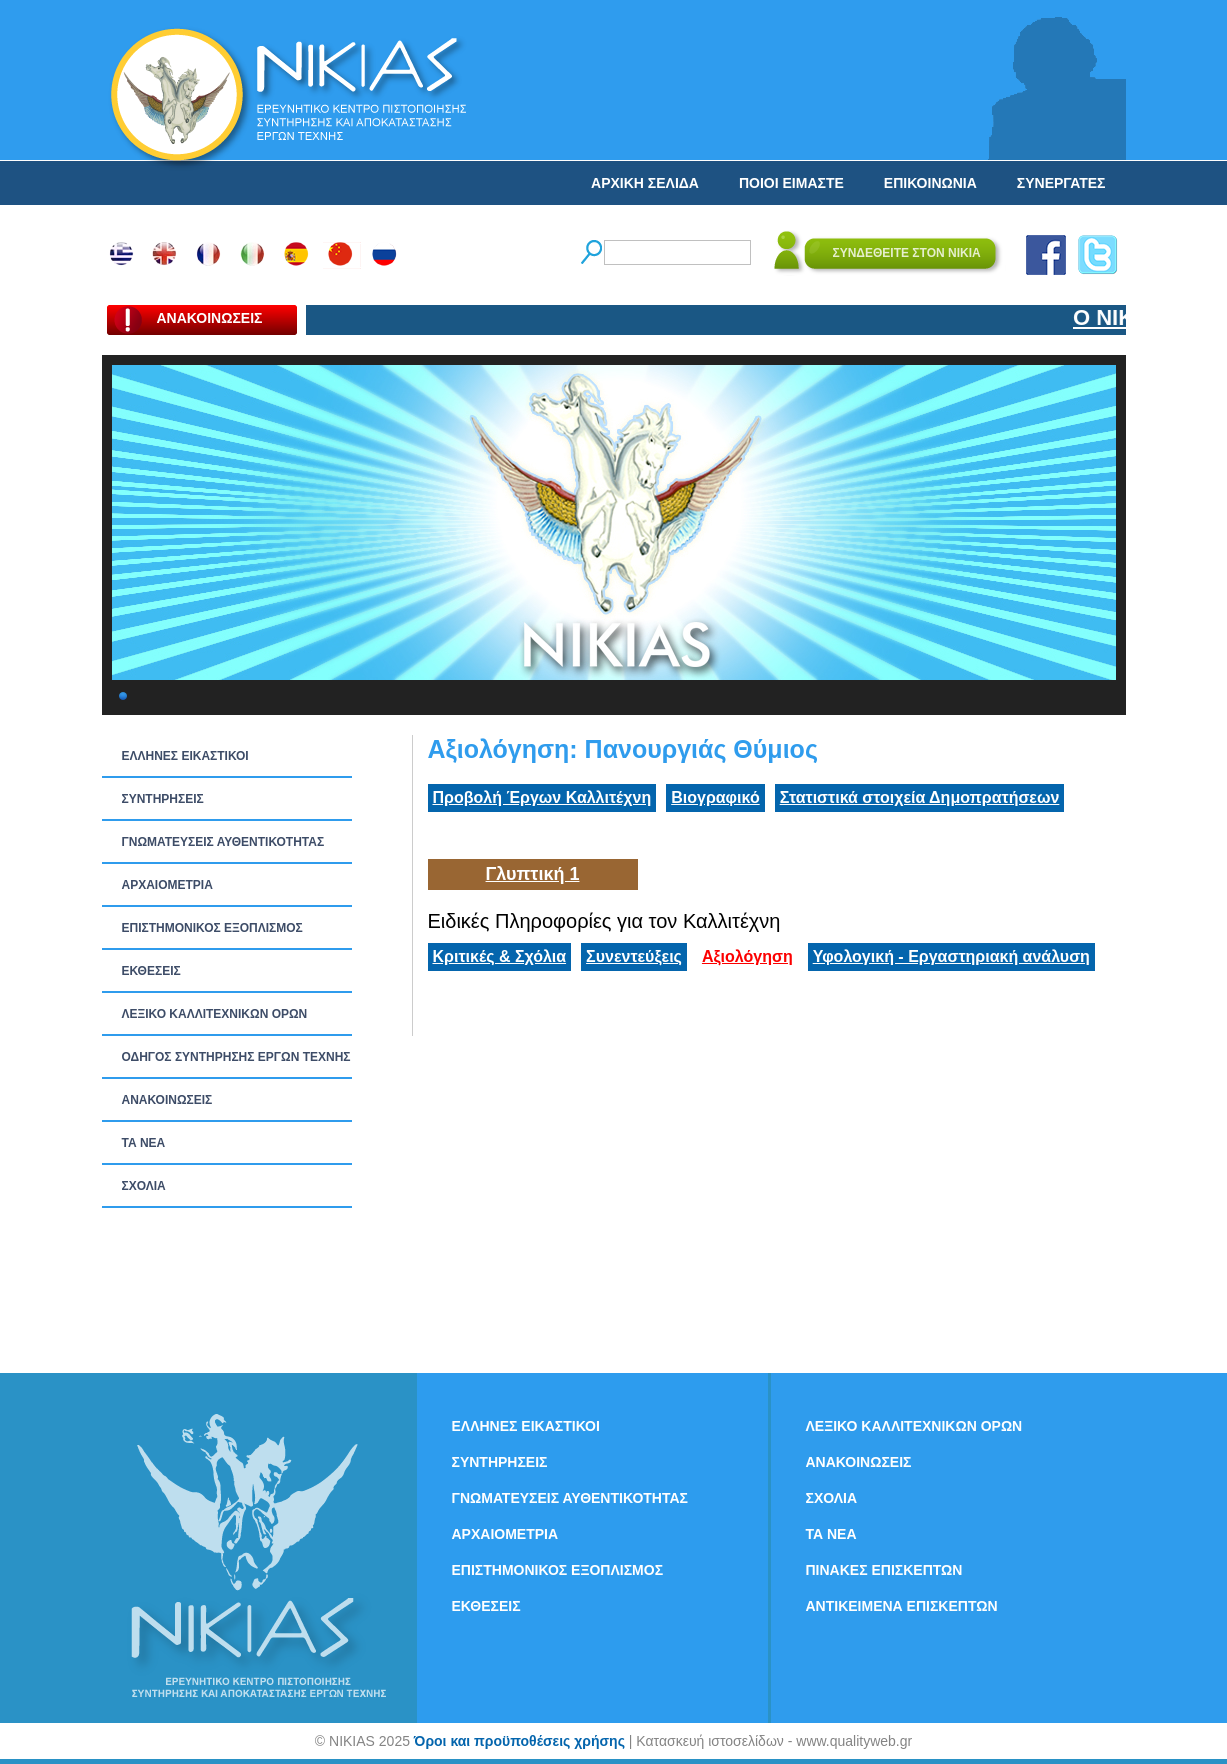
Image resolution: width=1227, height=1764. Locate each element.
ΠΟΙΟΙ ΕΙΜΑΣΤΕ (791, 183)
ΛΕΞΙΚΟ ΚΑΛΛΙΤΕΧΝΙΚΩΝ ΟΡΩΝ (215, 1014)
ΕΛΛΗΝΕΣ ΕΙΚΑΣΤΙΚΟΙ (185, 756)
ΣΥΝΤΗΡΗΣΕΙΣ (163, 799)
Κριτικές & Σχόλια (500, 956)
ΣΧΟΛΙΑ (144, 1186)
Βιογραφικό (715, 797)
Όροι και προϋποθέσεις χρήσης (519, 1741)
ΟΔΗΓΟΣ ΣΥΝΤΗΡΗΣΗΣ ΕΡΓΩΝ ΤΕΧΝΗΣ (236, 1057)
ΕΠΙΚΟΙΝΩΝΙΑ (930, 183)
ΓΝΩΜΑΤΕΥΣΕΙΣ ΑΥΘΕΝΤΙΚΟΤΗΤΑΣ (223, 842)
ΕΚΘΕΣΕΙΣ (151, 971)
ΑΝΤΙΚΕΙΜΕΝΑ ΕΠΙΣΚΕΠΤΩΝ (902, 1606)
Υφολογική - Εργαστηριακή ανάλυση (951, 956)
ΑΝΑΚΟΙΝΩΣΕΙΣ (167, 1100)
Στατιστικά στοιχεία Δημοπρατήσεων (920, 797)
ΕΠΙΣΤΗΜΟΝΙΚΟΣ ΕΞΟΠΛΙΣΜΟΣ (212, 928)
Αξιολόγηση (747, 956)
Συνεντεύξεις (634, 956)
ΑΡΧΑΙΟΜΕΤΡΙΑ (167, 885)
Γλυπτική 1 (533, 874)
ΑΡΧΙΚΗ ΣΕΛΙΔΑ (645, 183)
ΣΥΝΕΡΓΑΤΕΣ (1061, 183)
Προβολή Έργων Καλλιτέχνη (542, 797)
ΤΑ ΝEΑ (144, 1143)
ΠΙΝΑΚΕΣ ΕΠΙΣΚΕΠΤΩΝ (884, 1570)
